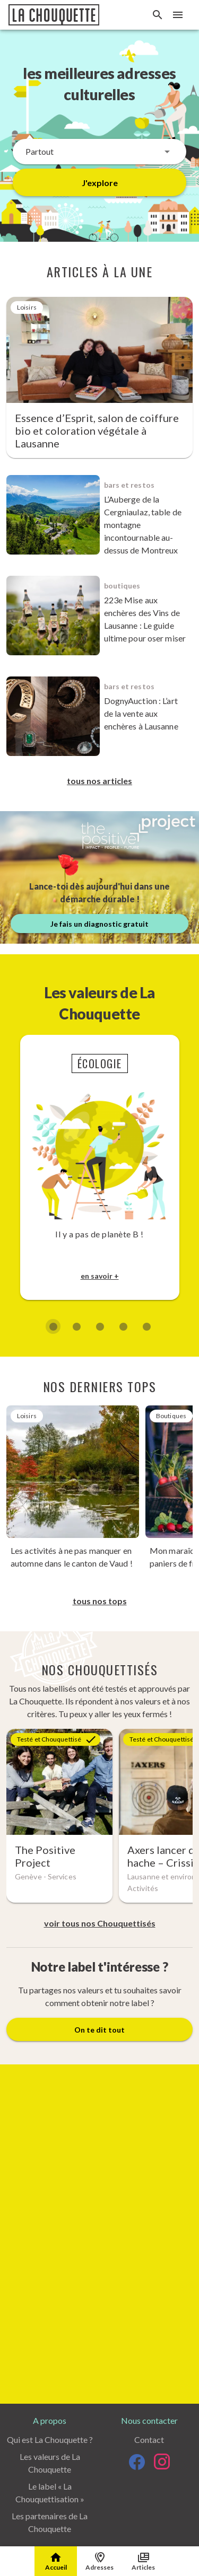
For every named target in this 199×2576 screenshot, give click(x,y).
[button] (99, 151)
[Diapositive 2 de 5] (76, 1326)
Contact (149, 2439)
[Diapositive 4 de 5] (123, 1326)
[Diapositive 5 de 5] (146, 1326)
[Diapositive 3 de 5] (99, 1326)
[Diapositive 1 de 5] (53, 1326)
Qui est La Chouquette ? (50, 2439)
